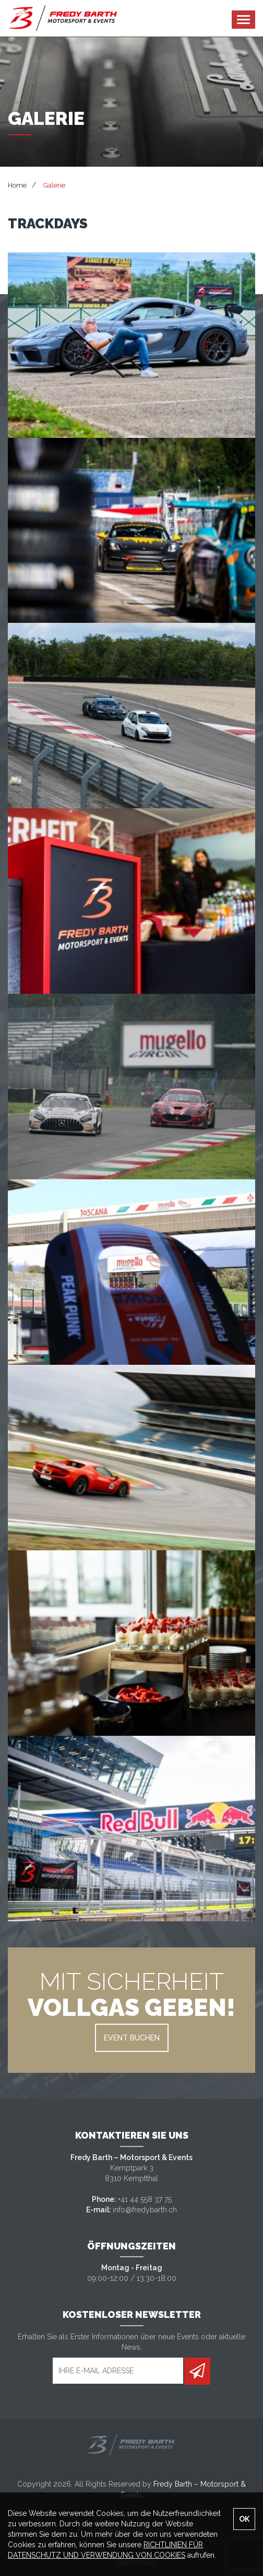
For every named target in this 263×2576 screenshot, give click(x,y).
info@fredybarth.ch (145, 2210)
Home (17, 185)
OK (244, 2519)
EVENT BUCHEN (132, 2038)
